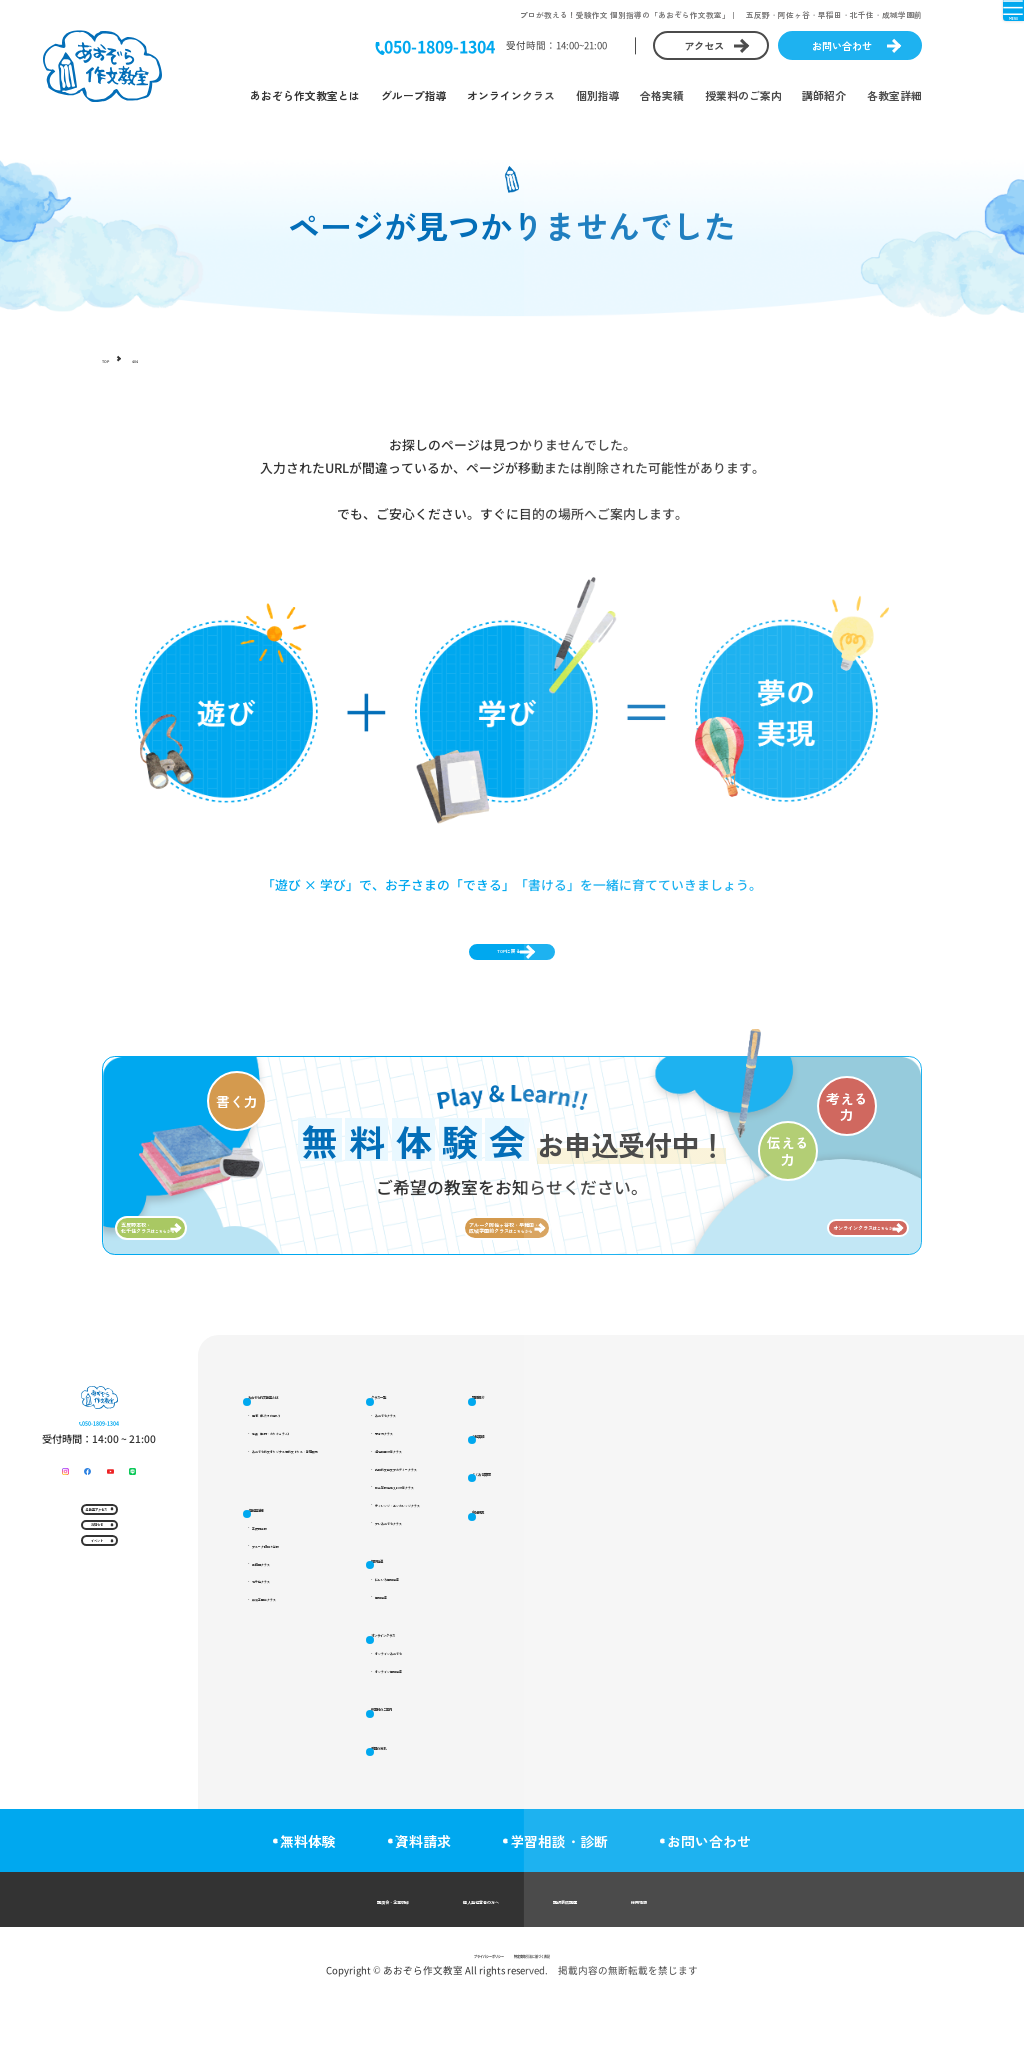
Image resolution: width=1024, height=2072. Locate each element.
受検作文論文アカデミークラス (608, 1564)
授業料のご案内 (743, 95)
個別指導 (598, 95)
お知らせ (92, 1717)
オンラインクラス (511, 95)
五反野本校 (293, 1626)
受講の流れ (769, 1510)
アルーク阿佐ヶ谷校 (311, 1649)
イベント (92, 1762)
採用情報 (743, 1972)
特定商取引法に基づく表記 (567, 2027)
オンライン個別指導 (585, 1809)
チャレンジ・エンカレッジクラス (612, 1610)
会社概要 (764, 1678)
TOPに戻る (501, 968)
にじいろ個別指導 (581, 1698)
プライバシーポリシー (447, 2027)
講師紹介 (824, 95)
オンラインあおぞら (585, 1786)
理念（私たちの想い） (316, 1494)
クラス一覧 (558, 1468)
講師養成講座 (624, 1972)
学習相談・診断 (574, 1913)
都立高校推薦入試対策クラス (603, 1587)
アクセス (704, 45)
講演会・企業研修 (307, 1972)
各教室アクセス (92, 1672)
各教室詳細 (894, 95)
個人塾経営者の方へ (471, 1972)
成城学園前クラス (307, 1718)
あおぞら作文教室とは (305, 95)
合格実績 (662, 95)
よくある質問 (775, 1636)
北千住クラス (298, 1695)
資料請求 (423, 1913)
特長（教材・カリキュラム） (329, 1518)
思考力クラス (572, 1518)
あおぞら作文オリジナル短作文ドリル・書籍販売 (370, 1541)
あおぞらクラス (576, 1494)
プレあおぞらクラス (585, 1633)
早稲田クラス (298, 1672)
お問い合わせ (842, 45)
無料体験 (293, 1913)
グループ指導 (414, 95)
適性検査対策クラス (585, 1541)
